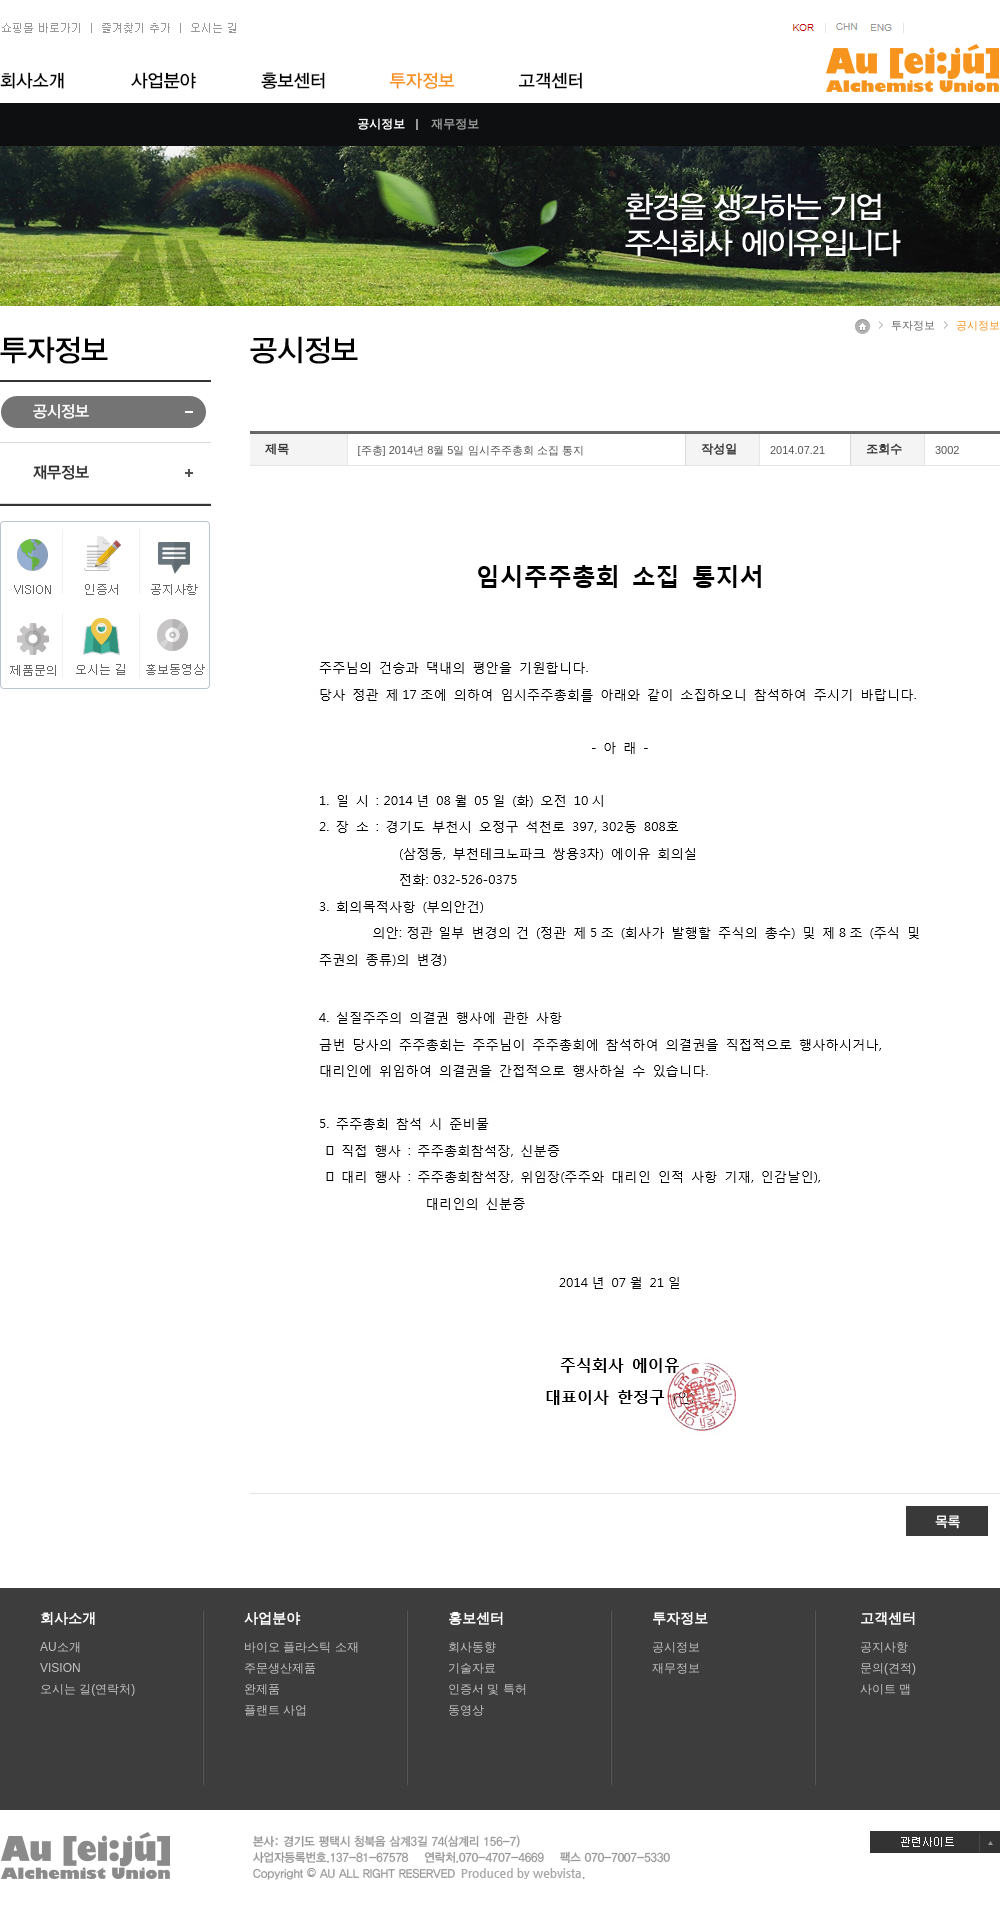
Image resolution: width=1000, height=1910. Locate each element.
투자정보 (913, 325)
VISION (60, 1668)
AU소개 (60, 1647)
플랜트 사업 (275, 1710)
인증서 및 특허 (487, 1689)
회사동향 (472, 1647)
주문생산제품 (280, 1668)
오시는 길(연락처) (87, 1689)
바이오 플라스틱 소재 (301, 1647)
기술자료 (472, 1668)
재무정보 (455, 124)
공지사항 (884, 1647)
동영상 (466, 1710)
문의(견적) (888, 1668)
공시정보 (381, 124)
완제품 (262, 1689)
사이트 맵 (885, 1689)
